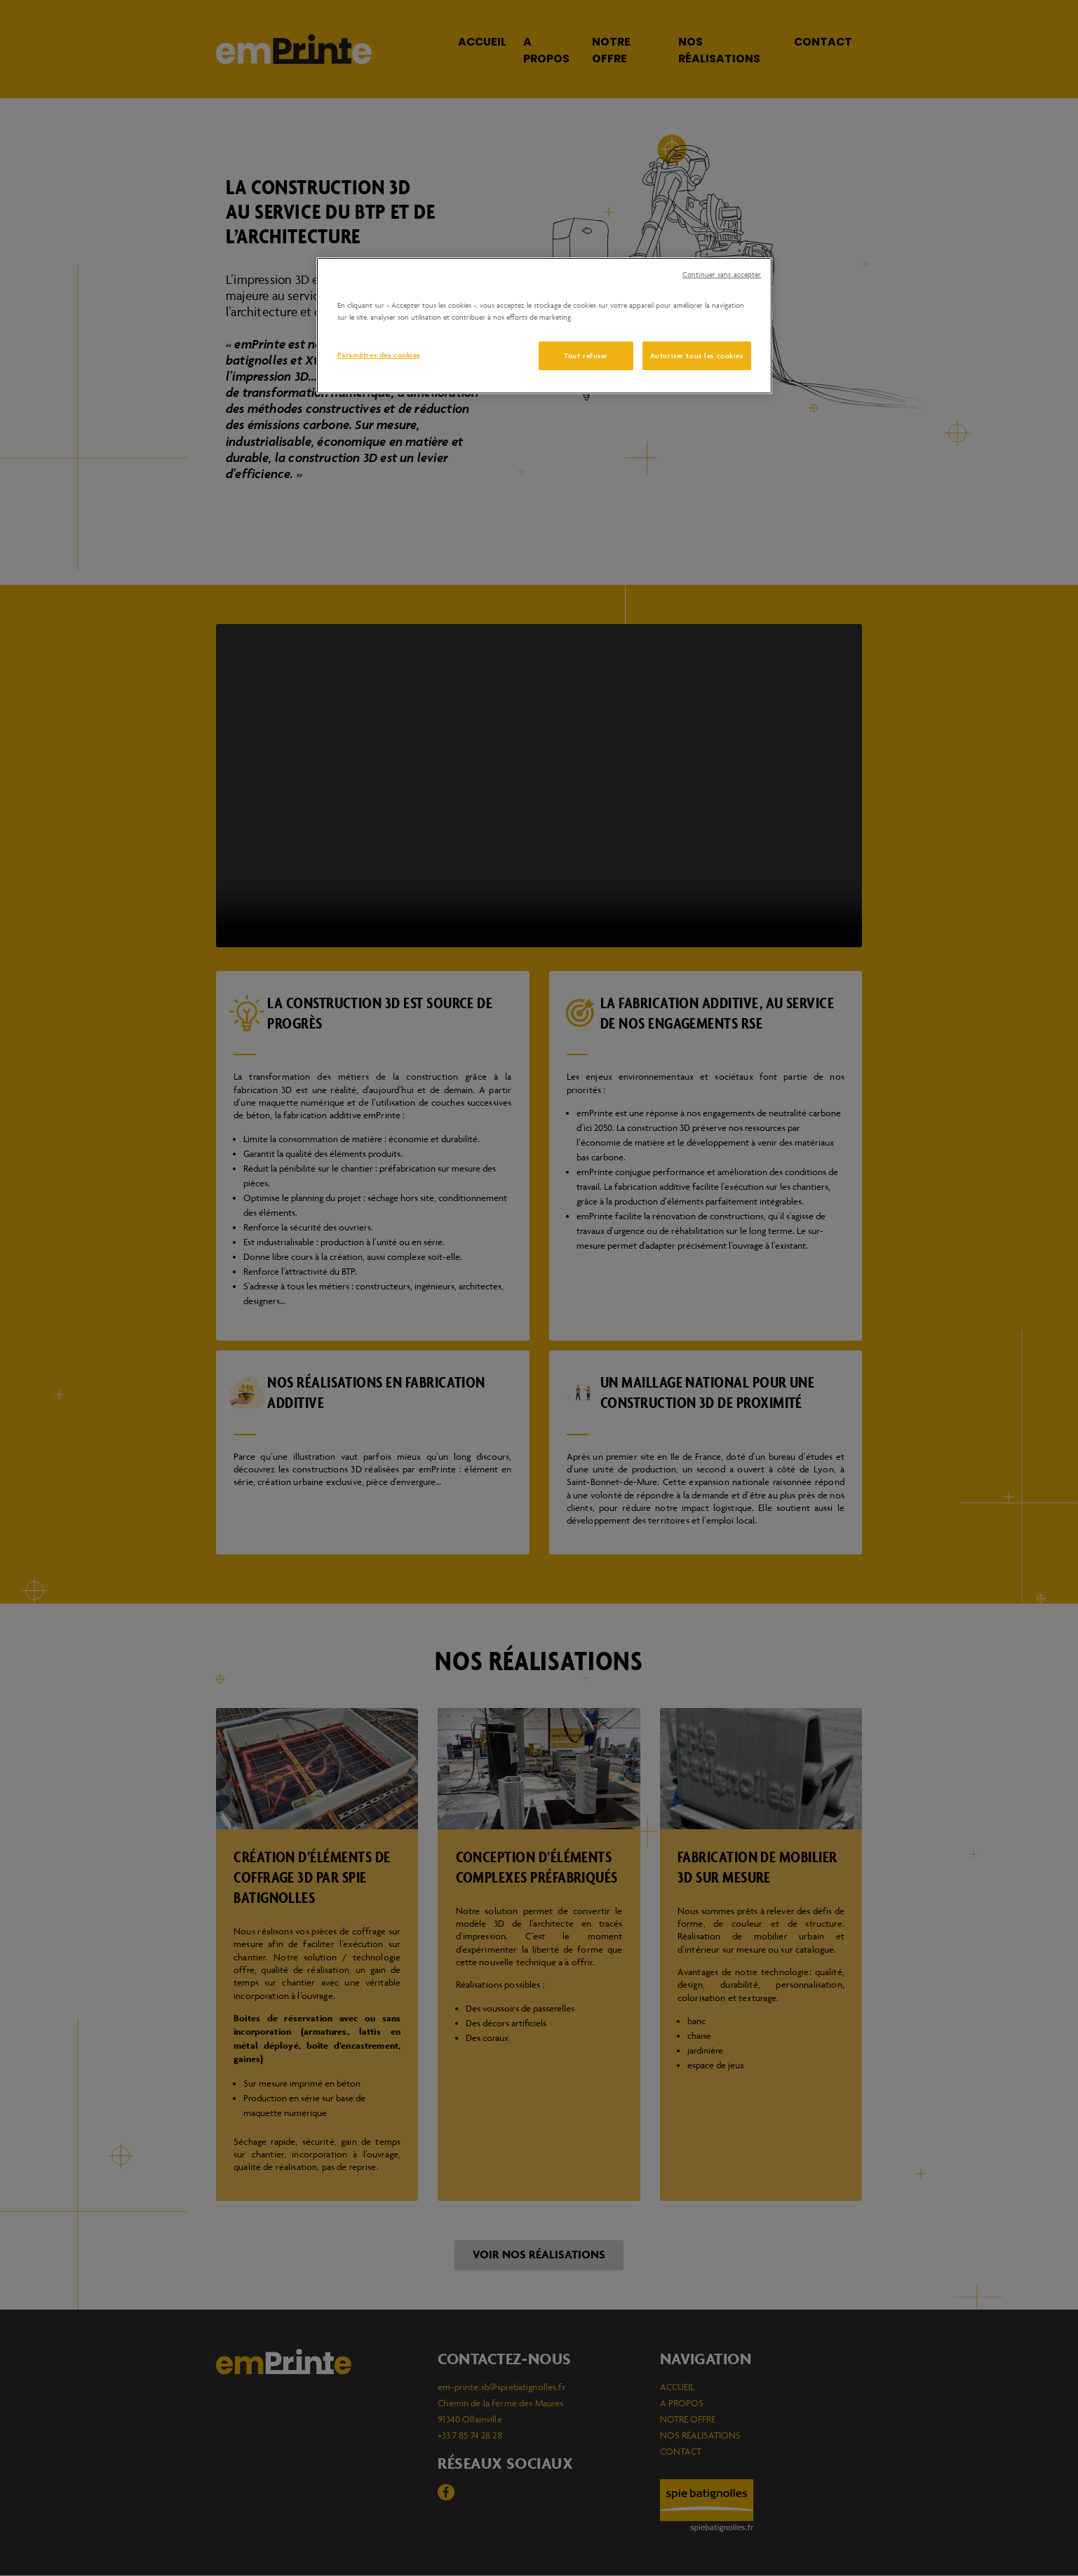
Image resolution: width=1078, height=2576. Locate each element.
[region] (544, 325)
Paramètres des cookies (379, 355)
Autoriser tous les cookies (696, 355)
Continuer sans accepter (721, 274)
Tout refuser (584, 355)
